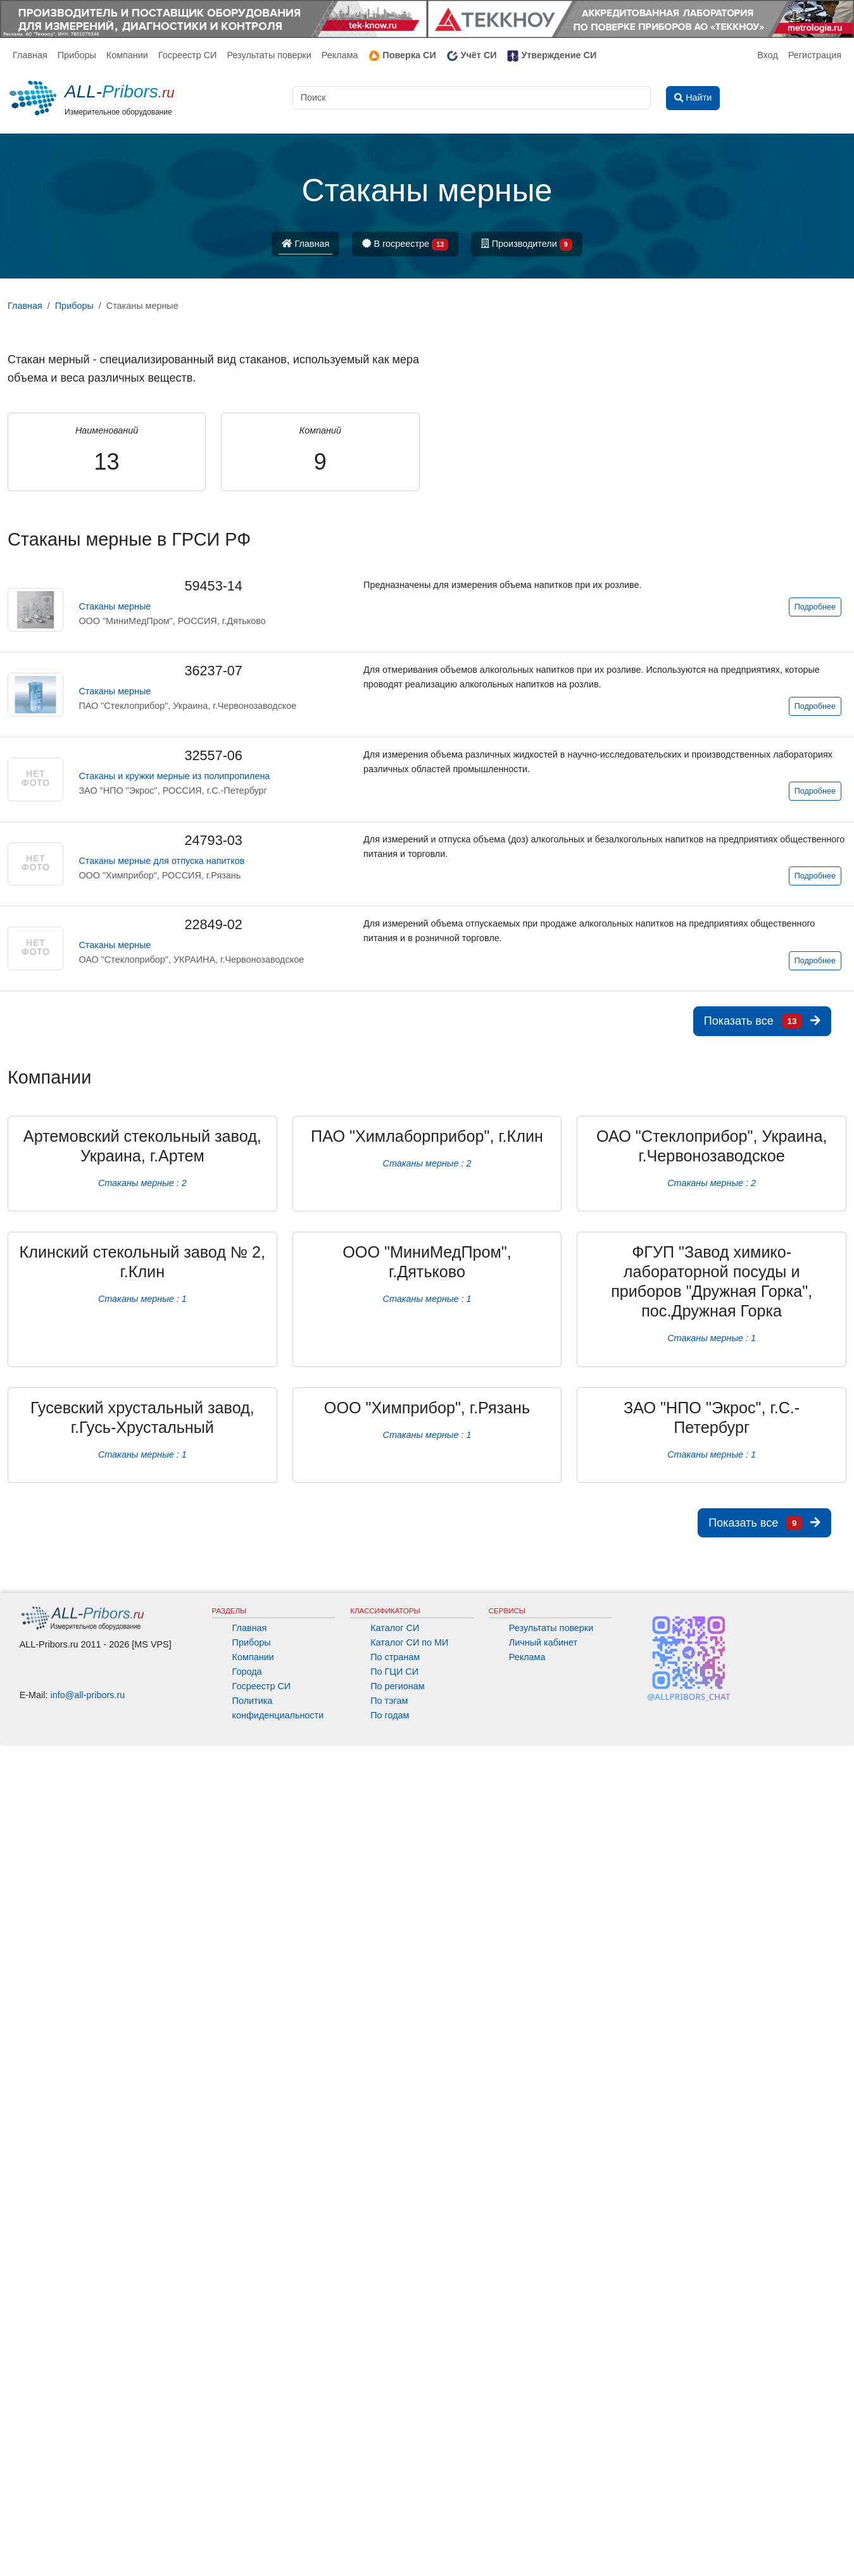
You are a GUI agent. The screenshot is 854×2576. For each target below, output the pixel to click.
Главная (30, 55)
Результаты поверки (269, 55)
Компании (127, 55)
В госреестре (405, 245)
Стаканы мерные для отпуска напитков (161, 861)
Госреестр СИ (187, 55)
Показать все (762, 1021)
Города (247, 1671)
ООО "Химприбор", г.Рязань (427, 1407)
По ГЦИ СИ (394, 1671)
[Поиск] (471, 97)
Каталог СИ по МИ (409, 1642)
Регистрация (814, 55)
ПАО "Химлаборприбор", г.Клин (427, 1136)
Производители (526, 245)
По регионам (397, 1686)
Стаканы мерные (114, 606)
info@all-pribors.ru (88, 1695)
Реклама (340, 55)
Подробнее (815, 607)
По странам (395, 1657)
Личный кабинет (543, 1642)
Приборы (77, 55)
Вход (767, 55)
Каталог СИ (394, 1628)
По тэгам (389, 1701)
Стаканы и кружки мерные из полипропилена (174, 776)
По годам (389, 1715)
